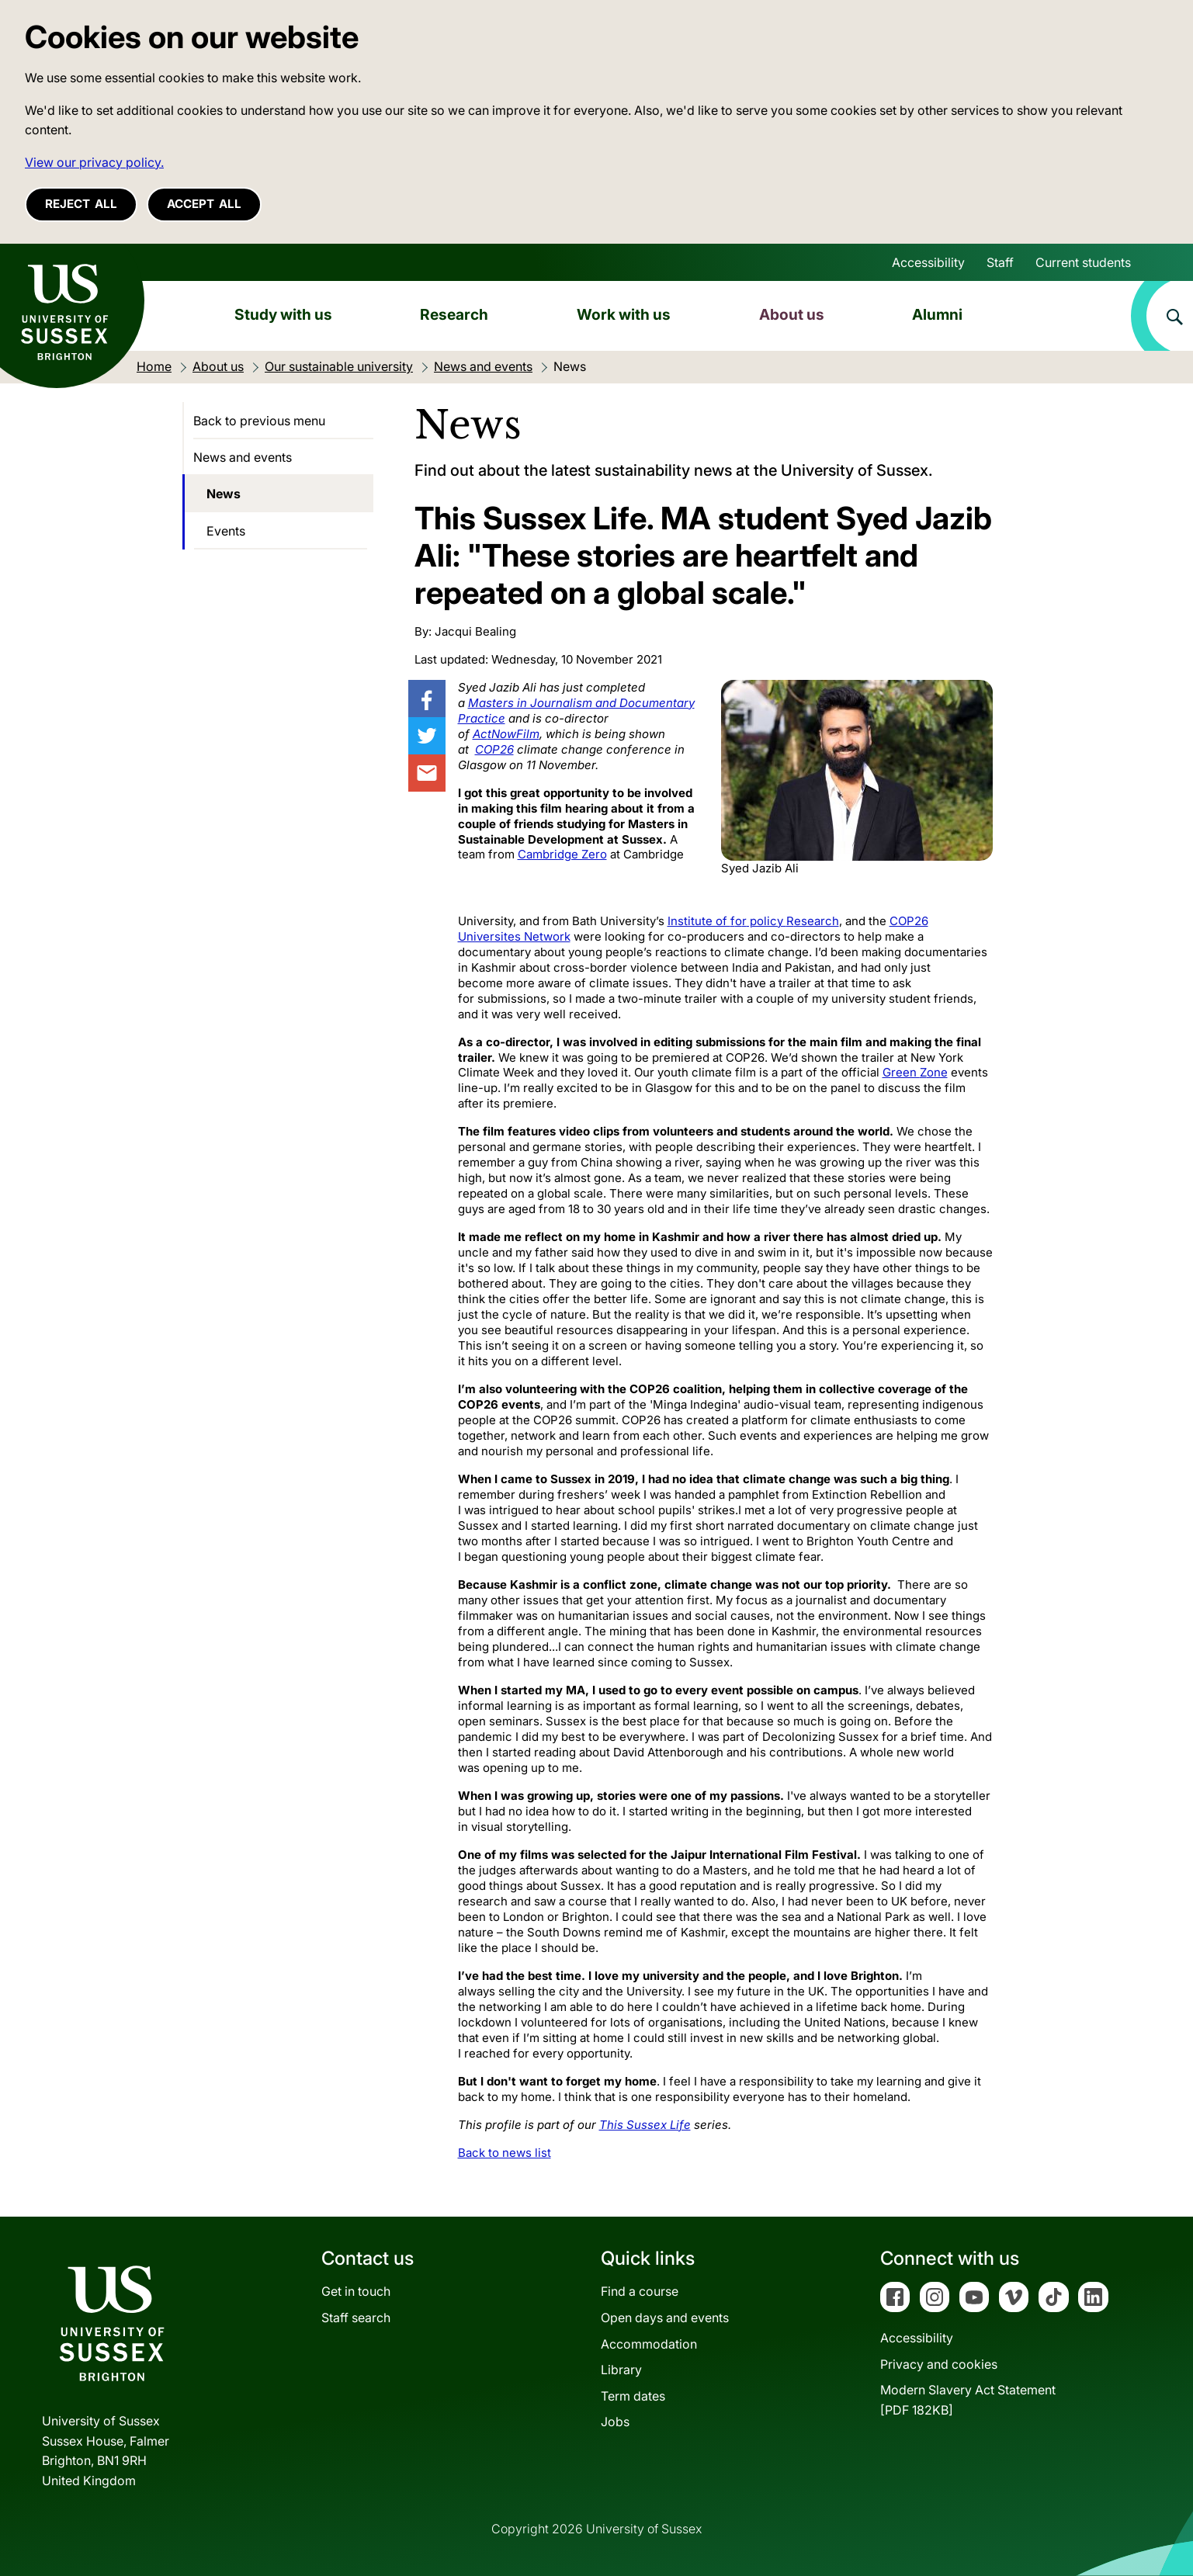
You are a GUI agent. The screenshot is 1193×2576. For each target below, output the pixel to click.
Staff (1000, 262)
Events (225, 531)
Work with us (624, 314)
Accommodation (649, 2344)
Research (454, 314)
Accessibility (928, 262)
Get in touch (355, 2291)
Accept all (204, 203)
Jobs (615, 2421)
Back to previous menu (259, 420)
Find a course (639, 2291)
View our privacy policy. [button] (94, 162)
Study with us (283, 314)
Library (621, 2369)
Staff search (355, 2317)
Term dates (633, 2396)
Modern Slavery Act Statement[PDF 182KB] (968, 2400)
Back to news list (504, 2152)
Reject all (81, 203)
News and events (242, 457)
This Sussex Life (645, 2124)
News (223, 493)
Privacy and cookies (938, 2364)
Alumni (937, 314)
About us (791, 314)
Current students (1083, 262)
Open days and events (665, 2317)
